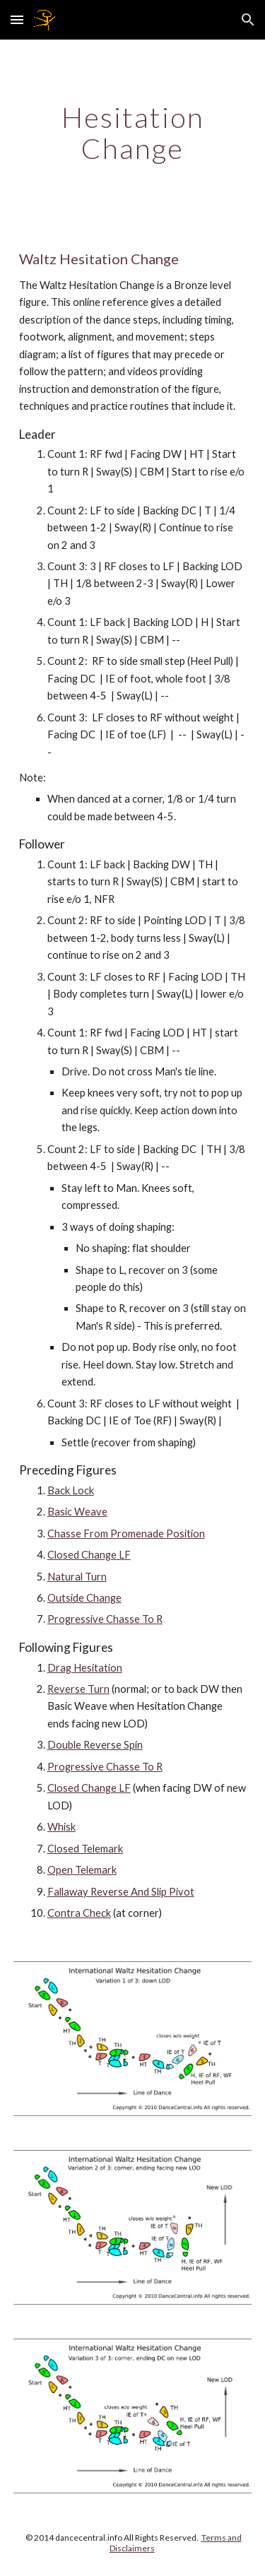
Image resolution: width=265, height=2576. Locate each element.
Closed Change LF (89, 1555)
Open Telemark (82, 1870)
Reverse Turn (78, 1689)
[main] (132, 133)
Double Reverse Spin (95, 1745)
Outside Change (84, 1598)
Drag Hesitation (84, 1668)
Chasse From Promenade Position (126, 1534)
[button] (17, 19)
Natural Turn (77, 1577)
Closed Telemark (85, 1849)
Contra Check (79, 1913)
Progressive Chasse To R (105, 1619)
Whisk (61, 1827)
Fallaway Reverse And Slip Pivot (120, 1892)
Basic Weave (77, 1512)
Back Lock (70, 1490)
